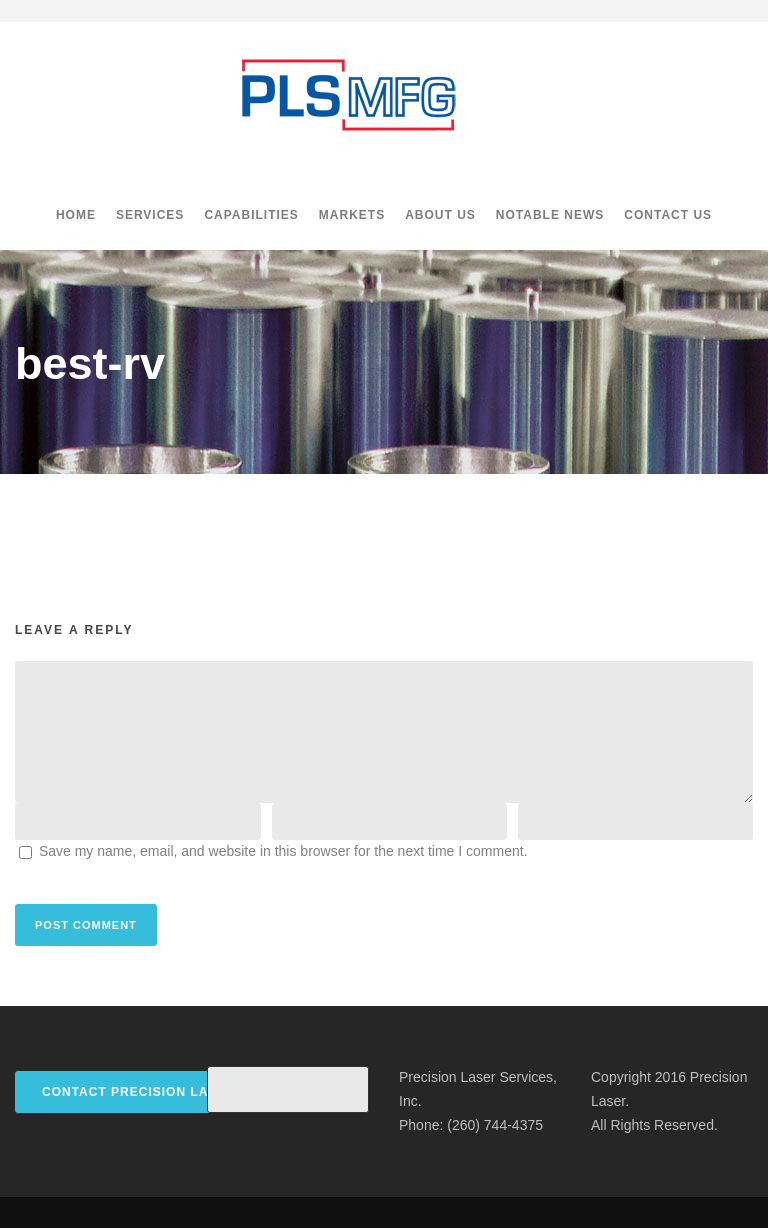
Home (76, 215)
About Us (440, 215)
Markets (352, 215)
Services (150, 215)
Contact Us (668, 215)
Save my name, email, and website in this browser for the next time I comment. (283, 851)
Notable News (550, 215)
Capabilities (251, 215)
